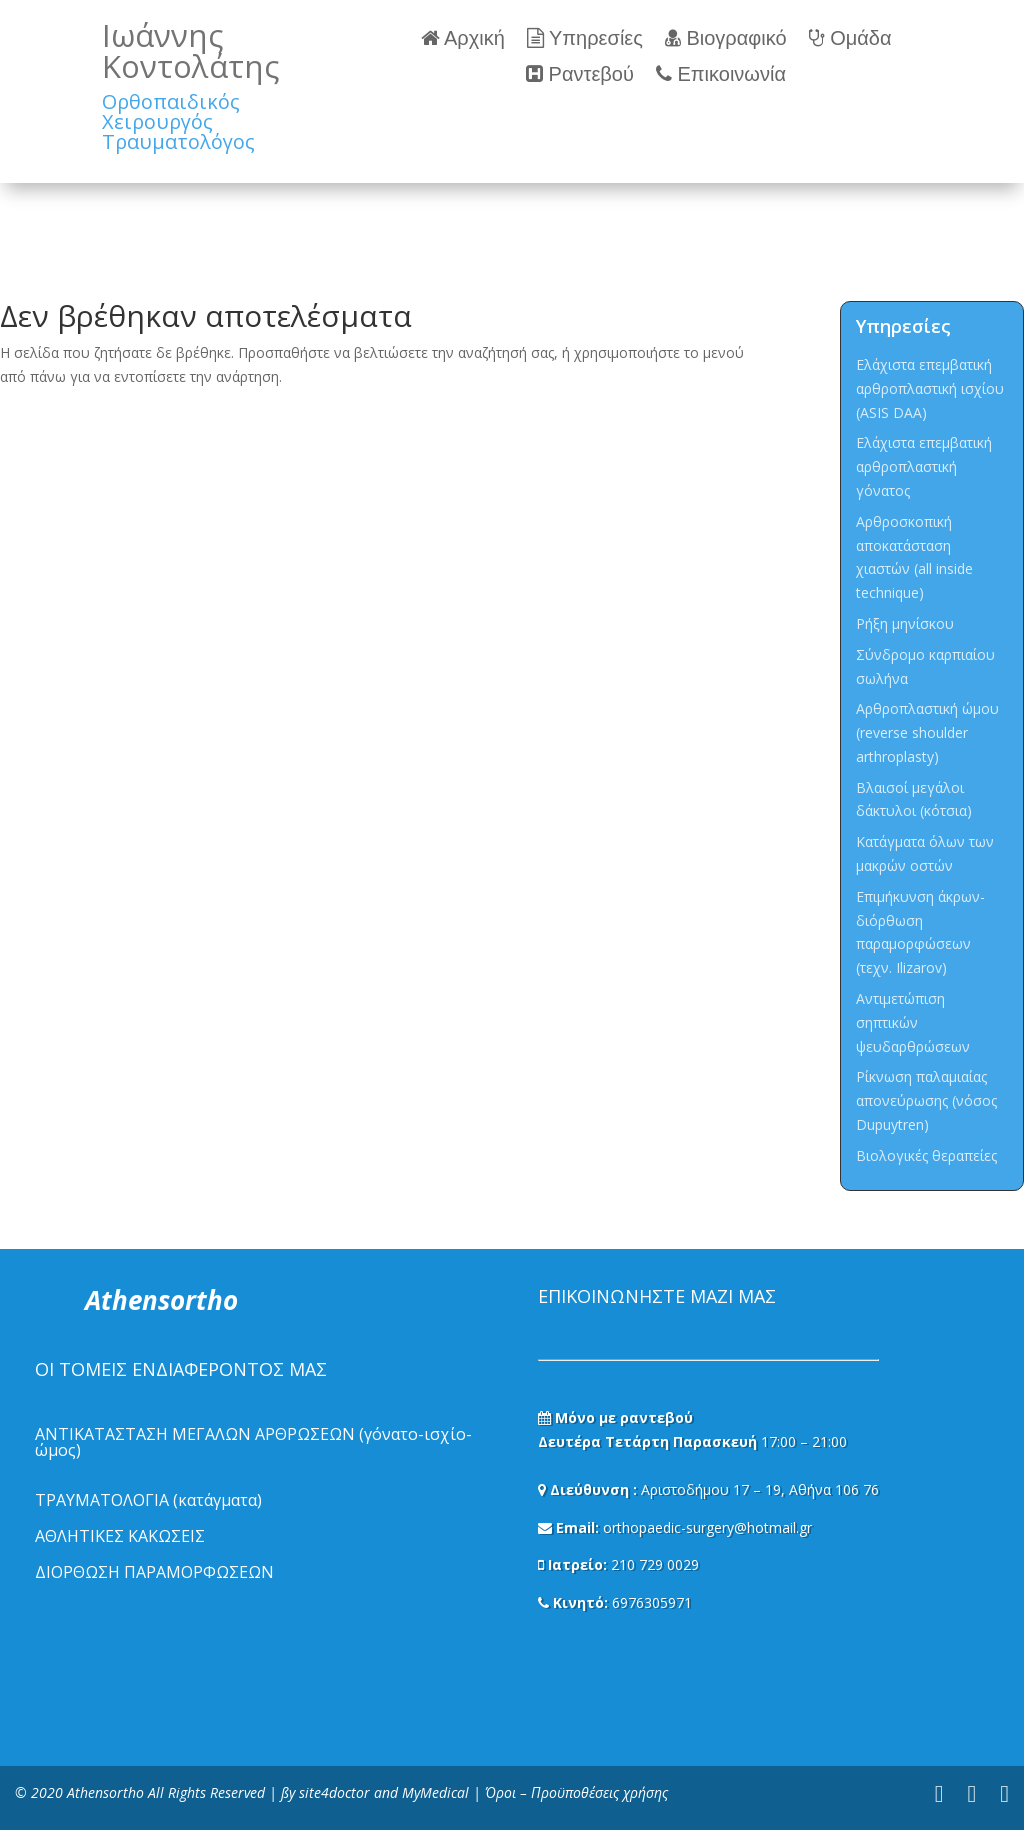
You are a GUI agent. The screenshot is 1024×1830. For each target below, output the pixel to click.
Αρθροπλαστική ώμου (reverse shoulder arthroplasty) (927, 732)
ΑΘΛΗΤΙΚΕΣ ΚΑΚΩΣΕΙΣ (120, 1536)
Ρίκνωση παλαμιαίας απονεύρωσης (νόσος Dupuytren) (926, 1100)
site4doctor (334, 1792)
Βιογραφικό (726, 38)
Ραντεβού (580, 74)
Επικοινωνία (721, 74)
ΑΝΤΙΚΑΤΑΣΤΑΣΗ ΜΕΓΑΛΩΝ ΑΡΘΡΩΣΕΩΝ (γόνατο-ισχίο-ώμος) (253, 1442)
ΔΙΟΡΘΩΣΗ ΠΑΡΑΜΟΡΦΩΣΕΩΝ (154, 1572)
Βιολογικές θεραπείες (926, 1155)
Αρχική (463, 38)
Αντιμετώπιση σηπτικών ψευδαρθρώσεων (913, 1022)
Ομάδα (850, 38)
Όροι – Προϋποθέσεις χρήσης (576, 1792)
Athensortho (107, 1792)
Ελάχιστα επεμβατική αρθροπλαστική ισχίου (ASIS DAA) (930, 388)
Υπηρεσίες (585, 38)
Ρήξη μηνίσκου (905, 623)
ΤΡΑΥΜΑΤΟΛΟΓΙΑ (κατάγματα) (148, 1500)
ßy (288, 1792)
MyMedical (435, 1792)
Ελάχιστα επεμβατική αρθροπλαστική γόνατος (924, 466)
